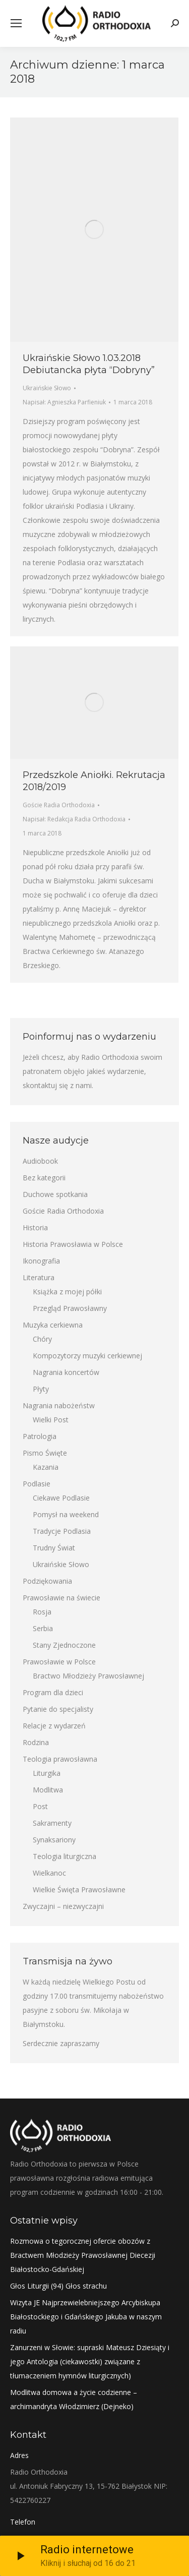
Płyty (41, 1389)
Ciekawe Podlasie (61, 1498)
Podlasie (36, 1483)
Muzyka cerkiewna (53, 1325)
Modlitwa (48, 1789)
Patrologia (39, 1436)
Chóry (42, 1339)
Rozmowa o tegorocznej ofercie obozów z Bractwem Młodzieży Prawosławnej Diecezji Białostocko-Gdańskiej (82, 2255)
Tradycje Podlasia (62, 1531)
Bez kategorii (44, 1177)
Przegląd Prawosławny (70, 1308)
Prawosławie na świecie (61, 1597)
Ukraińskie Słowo (47, 388)
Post (40, 1806)
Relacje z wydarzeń (54, 1725)
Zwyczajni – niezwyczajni (63, 1906)
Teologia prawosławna (60, 1759)
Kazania (45, 1467)
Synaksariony (54, 1839)
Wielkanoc (49, 1873)
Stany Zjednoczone (64, 1645)
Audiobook (40, 1161)
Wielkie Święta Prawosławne (79, 1889)
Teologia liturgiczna (64, 1856)
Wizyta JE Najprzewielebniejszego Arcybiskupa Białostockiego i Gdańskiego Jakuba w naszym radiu (86, 2316)
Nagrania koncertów (66, 1372)
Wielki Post (51, 1419)
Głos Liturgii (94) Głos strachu (58, 2286)
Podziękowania (47, 1581)
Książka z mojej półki (67, 1291)
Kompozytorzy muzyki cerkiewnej (87, 1355)
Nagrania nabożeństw (59, 1405)
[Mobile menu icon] (16, 23)
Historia (35, 1227)
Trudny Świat (54, 1547)
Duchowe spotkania (55, 1194)
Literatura (38, 1277)
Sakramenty (52, 1823)
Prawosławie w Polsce (59, 1661)
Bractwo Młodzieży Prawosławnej (88, 1676)
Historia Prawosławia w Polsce (73, 1244)
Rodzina (36, 1742)
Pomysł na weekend (66, 1514)
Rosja (42, 1611)
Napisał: (64, 402)
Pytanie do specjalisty (58, 1709)
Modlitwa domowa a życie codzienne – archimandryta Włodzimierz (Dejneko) (73, 2399)
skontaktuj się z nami (57, 1085)
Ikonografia (41, 1261)
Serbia (43, 1628)
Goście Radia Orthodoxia (59, 805)
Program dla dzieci (53, 1692)
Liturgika (46, 1773)
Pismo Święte (45, 1453)
